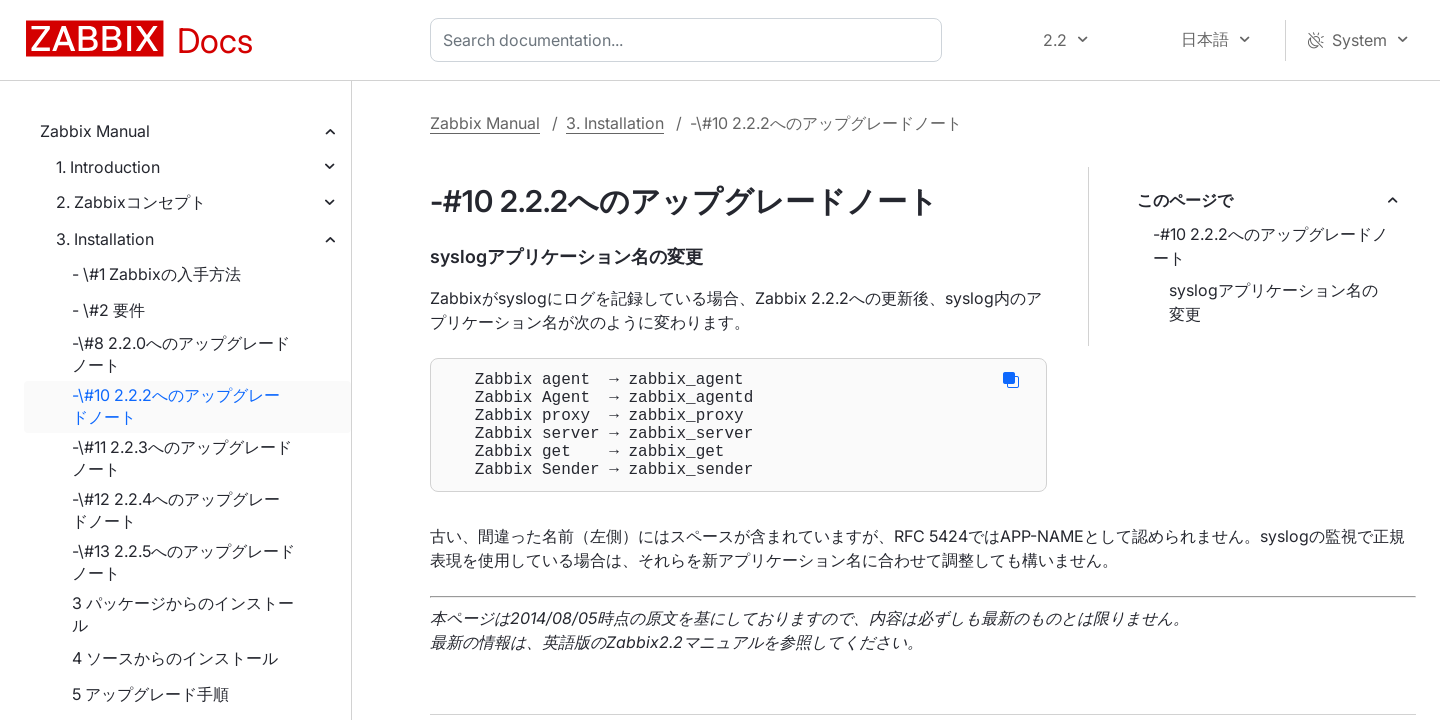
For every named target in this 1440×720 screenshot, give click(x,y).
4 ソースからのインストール (175, 658)
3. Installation (105, 239)
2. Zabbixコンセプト (131, 202)
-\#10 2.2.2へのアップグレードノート (176, 406)
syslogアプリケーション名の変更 (1273, 302)
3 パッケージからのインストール (183, 614)
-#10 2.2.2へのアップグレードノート (1270, 246)
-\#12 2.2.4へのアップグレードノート (176, 510)
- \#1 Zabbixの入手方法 (156, 274)
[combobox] (690, 40)
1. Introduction (108, 167)
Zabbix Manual (95, 131)
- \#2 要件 (108, 310)
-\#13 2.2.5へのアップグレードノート (183, 562)
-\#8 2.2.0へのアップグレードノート (181, 354)
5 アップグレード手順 (150, 694)
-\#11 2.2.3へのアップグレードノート (182, 458)
